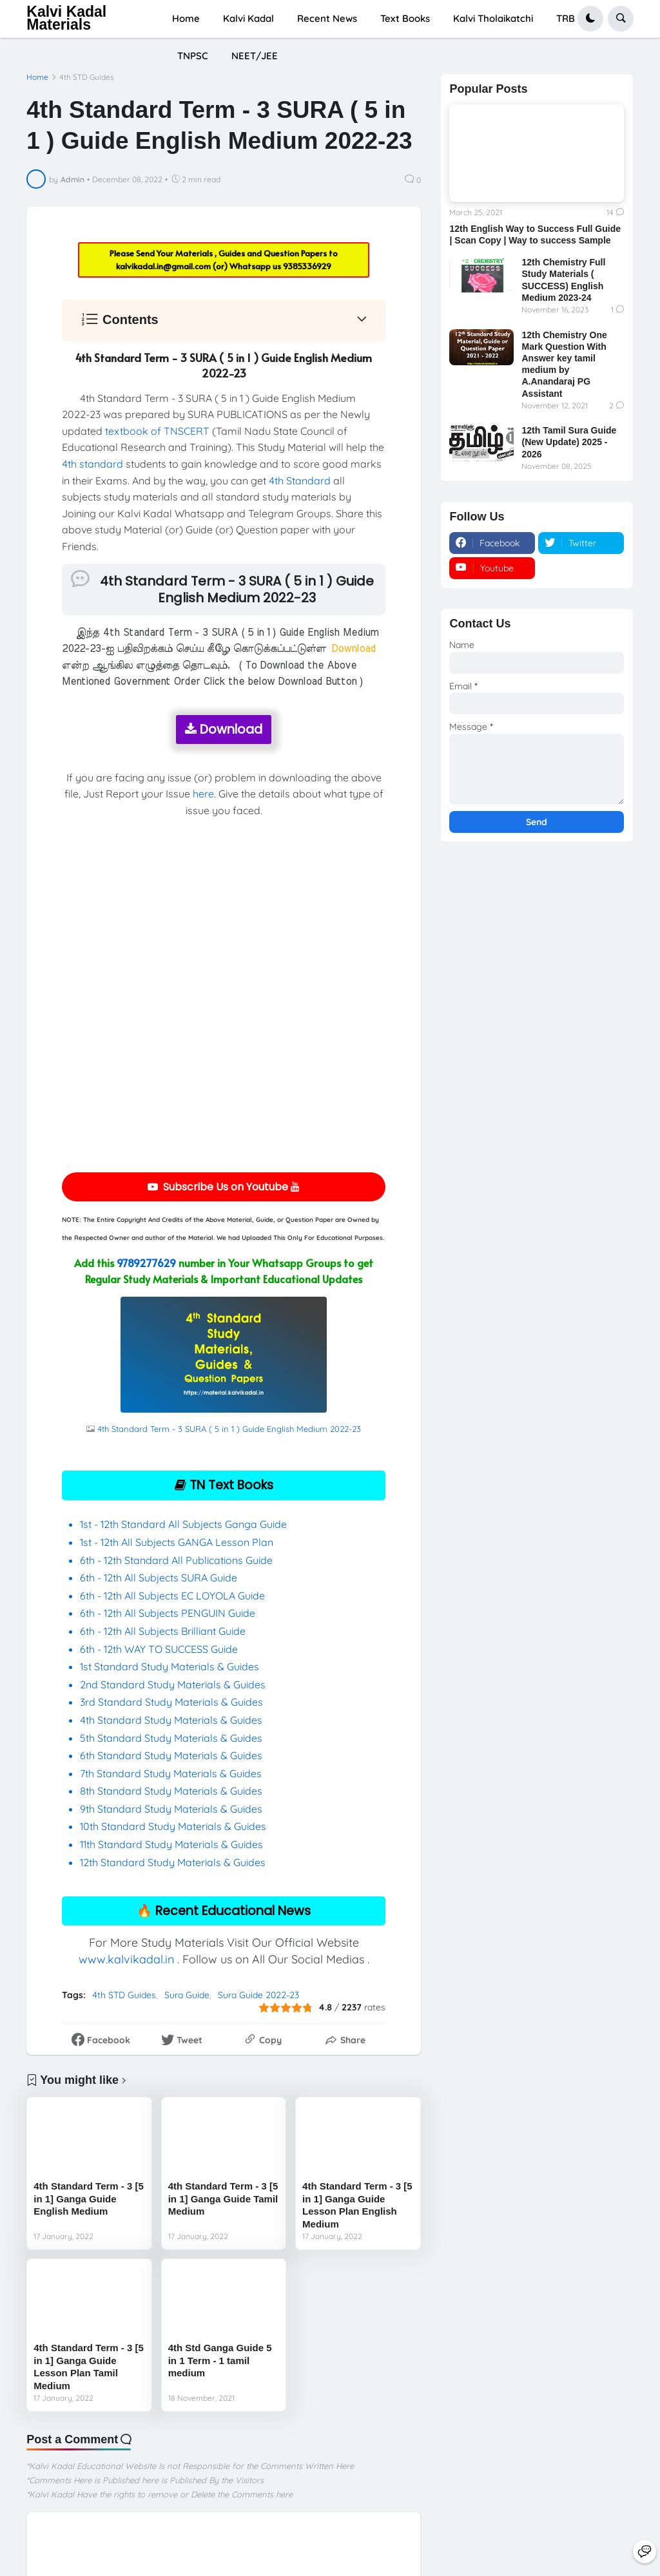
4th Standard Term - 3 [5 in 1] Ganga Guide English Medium (89, 2198)
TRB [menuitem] (565, 18)
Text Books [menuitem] (405, 18)
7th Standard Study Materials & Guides (171, 1773)
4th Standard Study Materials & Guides (171, 1719)
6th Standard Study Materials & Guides (171, 1755)
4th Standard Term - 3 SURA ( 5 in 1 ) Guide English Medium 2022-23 (229, 1429)
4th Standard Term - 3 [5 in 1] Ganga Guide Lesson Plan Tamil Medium (89, 2366)
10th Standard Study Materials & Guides (173, 1826)
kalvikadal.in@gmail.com (164, 266)
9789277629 (146, 1262)
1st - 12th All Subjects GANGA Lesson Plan (176, 1542)
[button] (590, 19)
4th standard (92, 463)
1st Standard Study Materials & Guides (169, 1666)
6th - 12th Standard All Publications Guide (177, 1560)
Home (37, 77)
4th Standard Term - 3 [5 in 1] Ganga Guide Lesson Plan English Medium (357, 2204)
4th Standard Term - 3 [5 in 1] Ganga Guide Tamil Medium (223, 2198)
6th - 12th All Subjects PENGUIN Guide (167, 1613)
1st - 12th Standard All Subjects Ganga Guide (183, 1524)
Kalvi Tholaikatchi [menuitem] (493, 18)
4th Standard (300, 480)
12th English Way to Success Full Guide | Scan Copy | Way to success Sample (535, 234)
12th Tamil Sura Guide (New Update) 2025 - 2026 (568, 442)
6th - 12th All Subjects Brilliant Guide (163, 1631)
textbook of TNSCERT (157, 431)
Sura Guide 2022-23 (258, 1995)
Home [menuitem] (186, 18)
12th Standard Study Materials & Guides (173, 1862)
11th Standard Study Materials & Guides (171, 1844)
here (203, 793)
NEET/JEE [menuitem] (254, 56)
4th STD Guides (86, 77)
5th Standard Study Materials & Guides (171, 1738)
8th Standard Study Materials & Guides (171, 1790)
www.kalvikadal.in (126, 1959)
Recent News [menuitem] (327, 18)
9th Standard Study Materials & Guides (171, 1808)
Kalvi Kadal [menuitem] (248, 18)
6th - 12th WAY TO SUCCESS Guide (159, 1649)
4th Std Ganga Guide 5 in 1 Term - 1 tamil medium (220, 2360)
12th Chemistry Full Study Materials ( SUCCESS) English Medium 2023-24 (563, 280)
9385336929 (307, 266)
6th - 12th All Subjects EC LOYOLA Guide (172, 1595)
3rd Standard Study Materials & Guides (171, 1701)
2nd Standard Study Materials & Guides (173, 1684)
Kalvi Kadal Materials (66, 18)
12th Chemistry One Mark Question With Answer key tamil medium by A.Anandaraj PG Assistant (564, 364)
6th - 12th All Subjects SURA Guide (160, 1577)
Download (223, 729)
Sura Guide (186, 1995)
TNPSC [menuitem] (192, 56)
